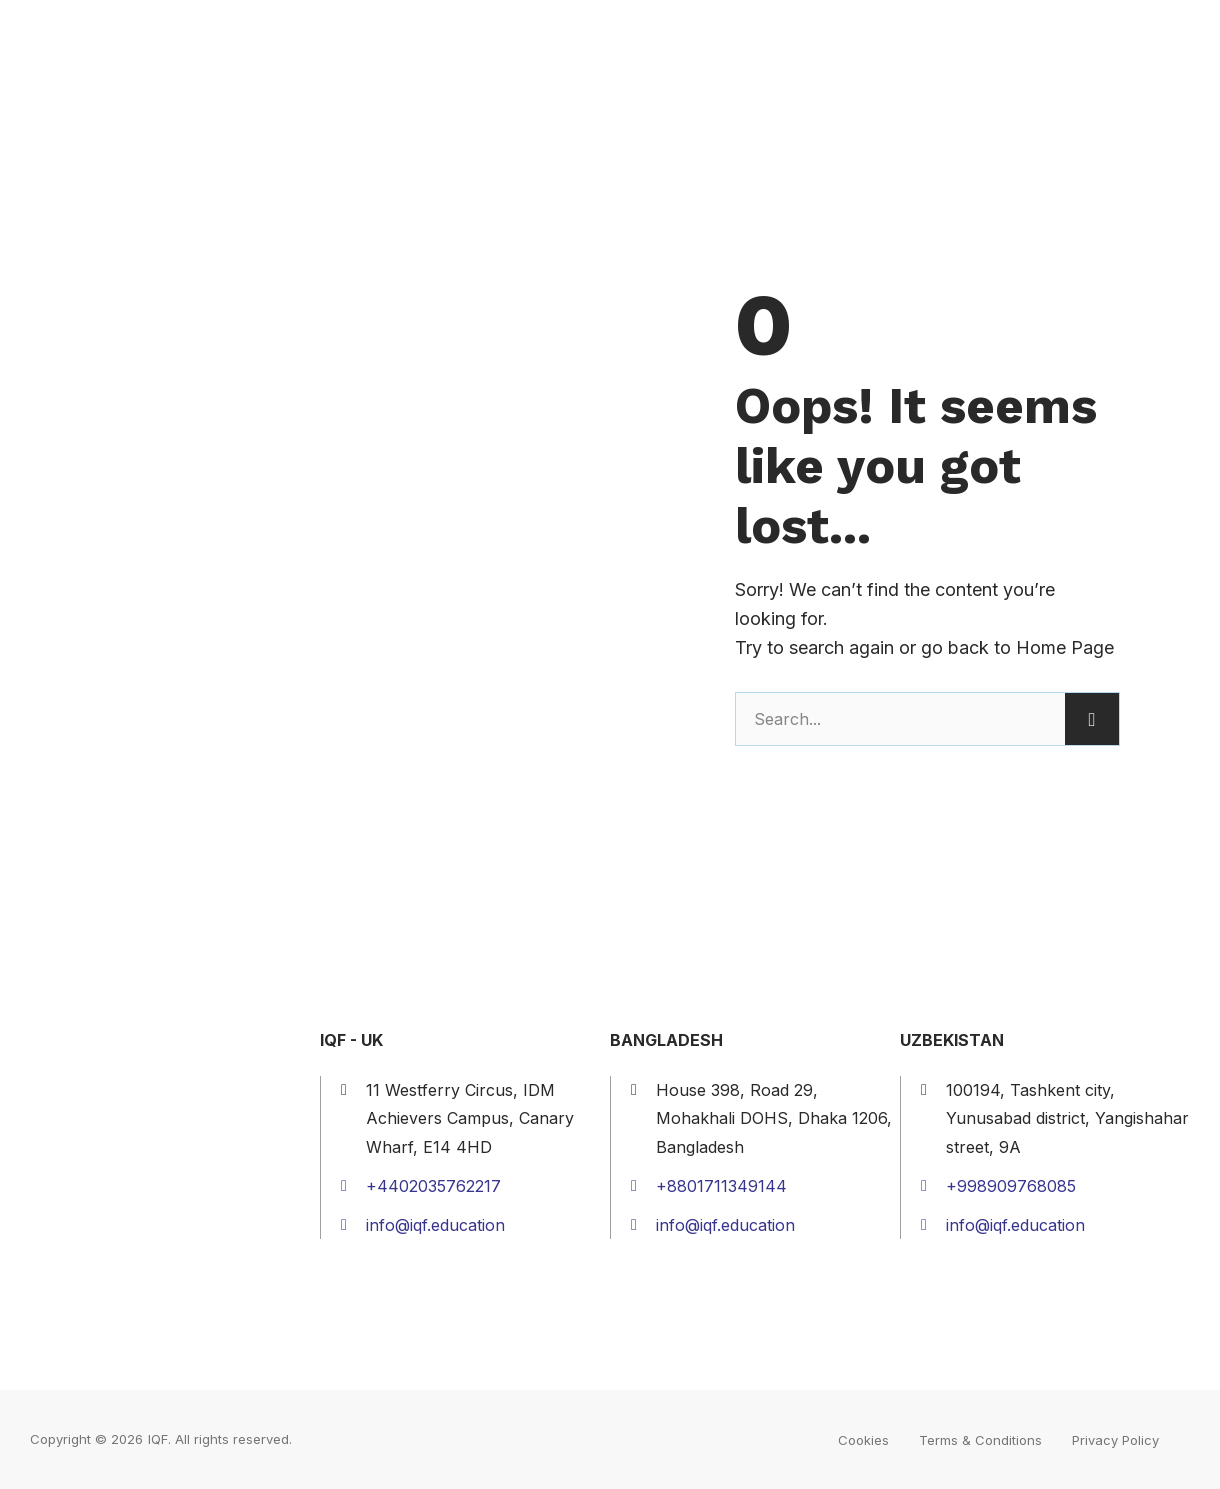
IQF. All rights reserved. (220, 1439)
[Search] (1092, 719)
